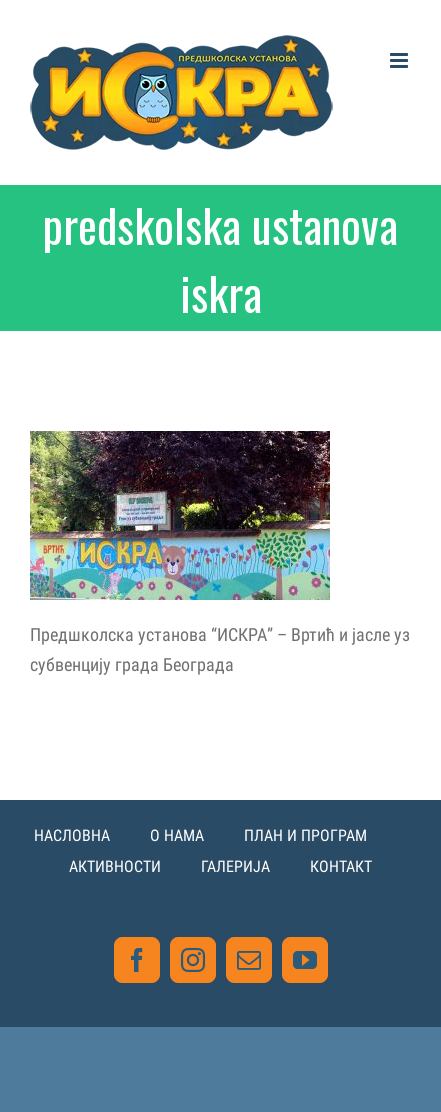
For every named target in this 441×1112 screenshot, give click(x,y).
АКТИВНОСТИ (115, 866)
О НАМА (177, 835)
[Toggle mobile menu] (400, 60)
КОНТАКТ (341, 866)
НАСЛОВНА (72, 835)
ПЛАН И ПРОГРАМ (305, 835)
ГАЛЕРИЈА (235, 866)
